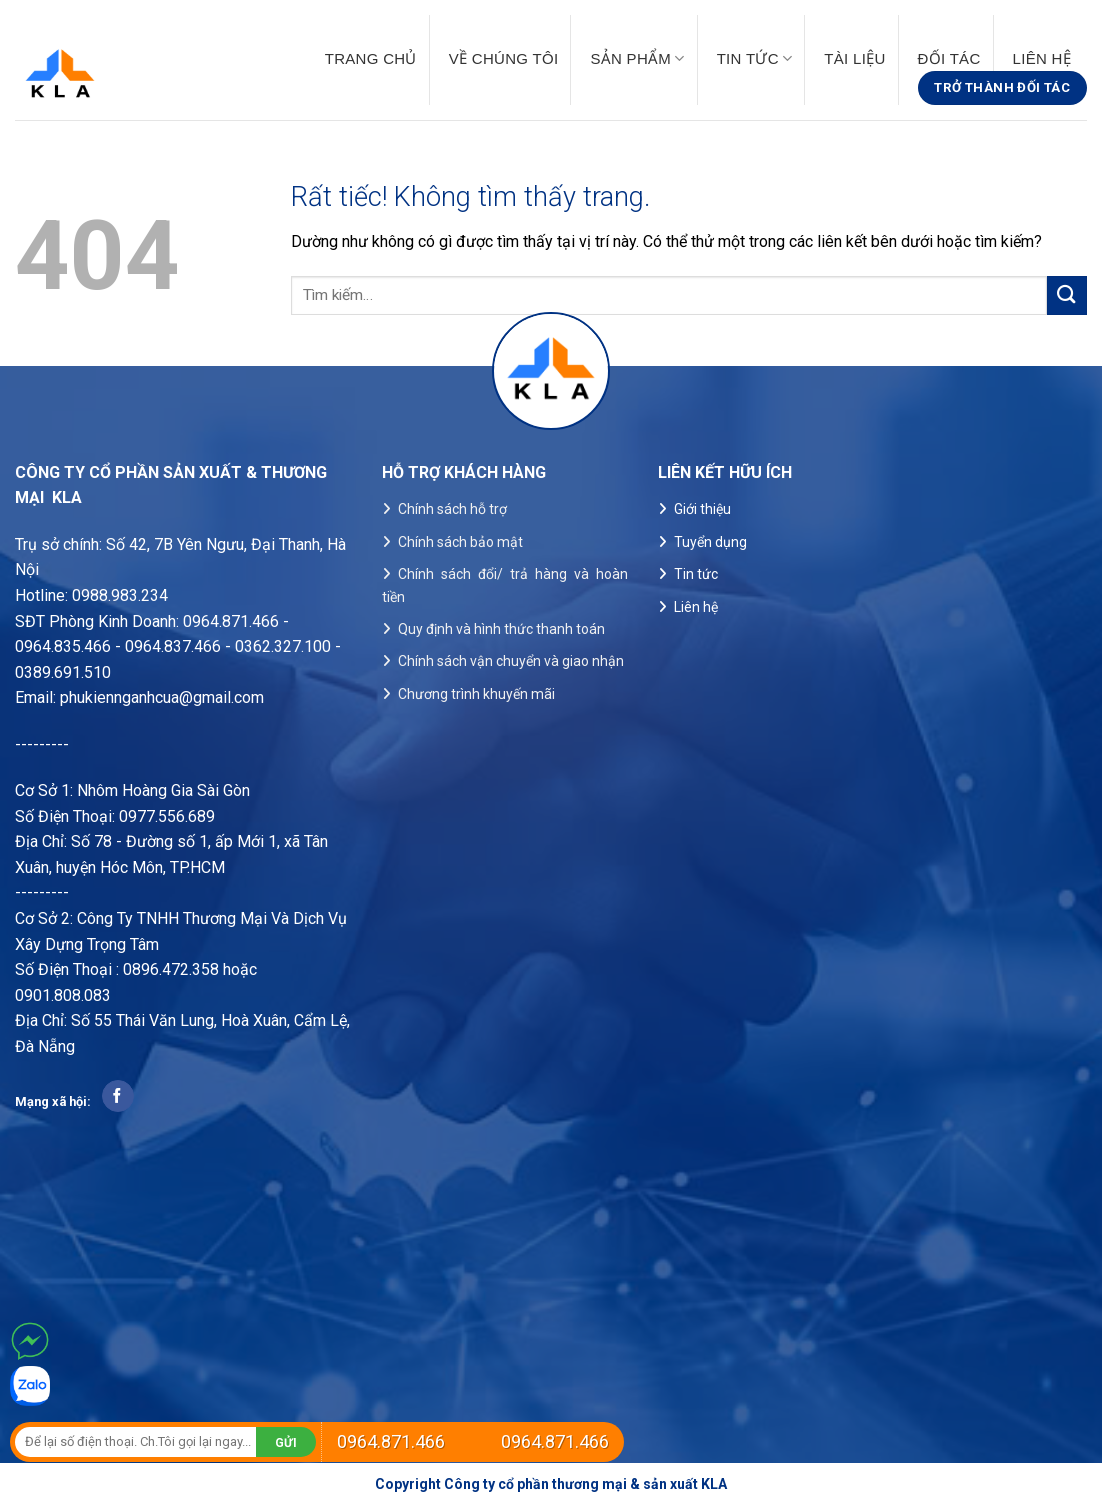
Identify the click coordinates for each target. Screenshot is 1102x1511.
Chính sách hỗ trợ (452, 509)
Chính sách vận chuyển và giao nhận (511, 661)
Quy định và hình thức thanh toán (501, 629)
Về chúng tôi (504, 59)
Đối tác (949, 59)
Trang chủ (371, 59)
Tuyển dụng (710, 542)
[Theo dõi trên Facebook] (117, 1096)
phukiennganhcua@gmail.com (162, 697)
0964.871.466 (391, 1441)
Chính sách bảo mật (460, 542)
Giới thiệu (702, 509)
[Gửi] (1067, 295)
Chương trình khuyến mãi (476, 694)
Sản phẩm (637, 58)
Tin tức (755, 58)
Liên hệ (1042, 59)
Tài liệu (854, 59)
